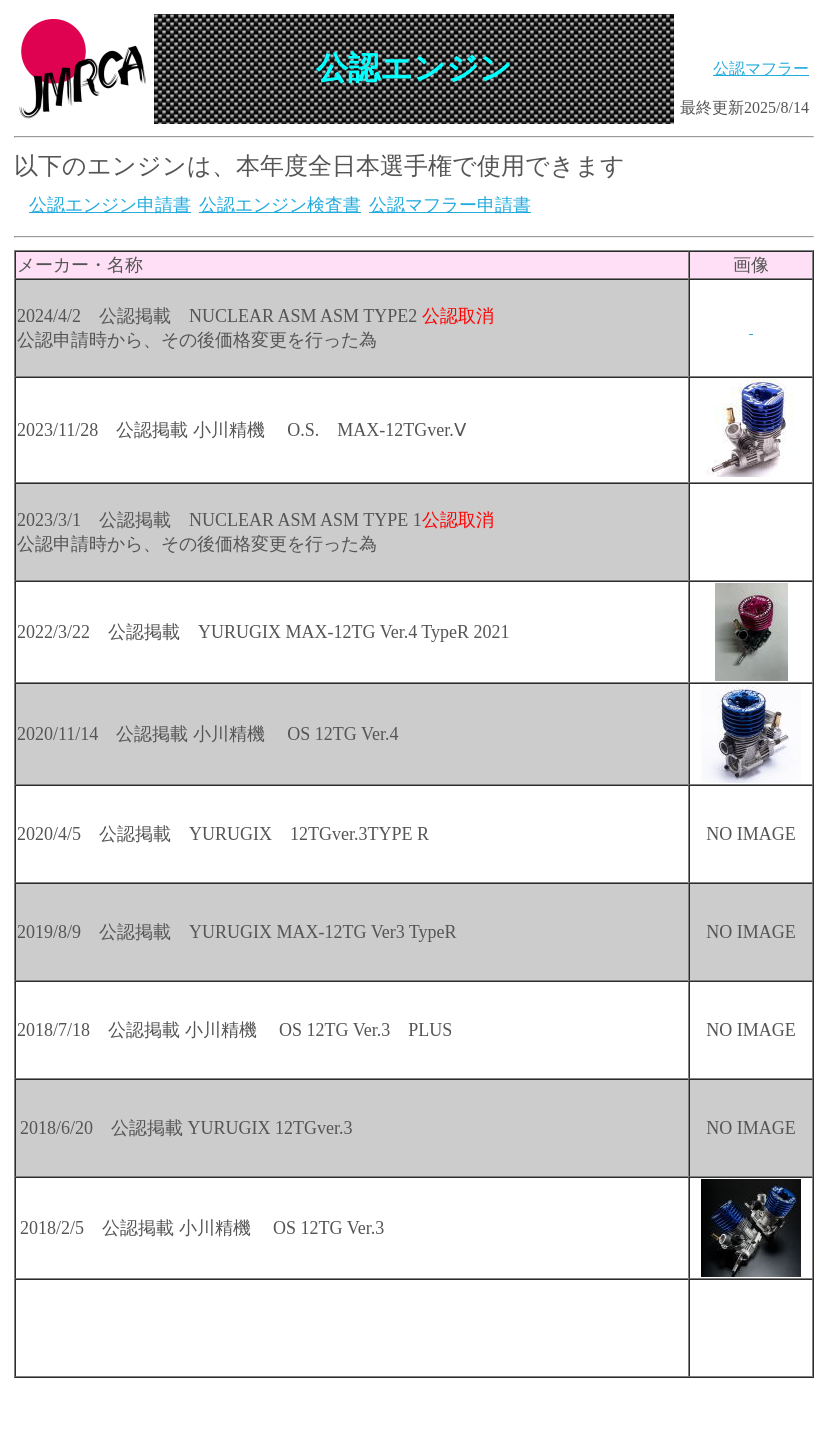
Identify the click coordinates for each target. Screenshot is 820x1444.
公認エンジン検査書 (280, 205)
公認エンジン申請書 (110, 205)
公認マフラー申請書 (450, 205)
